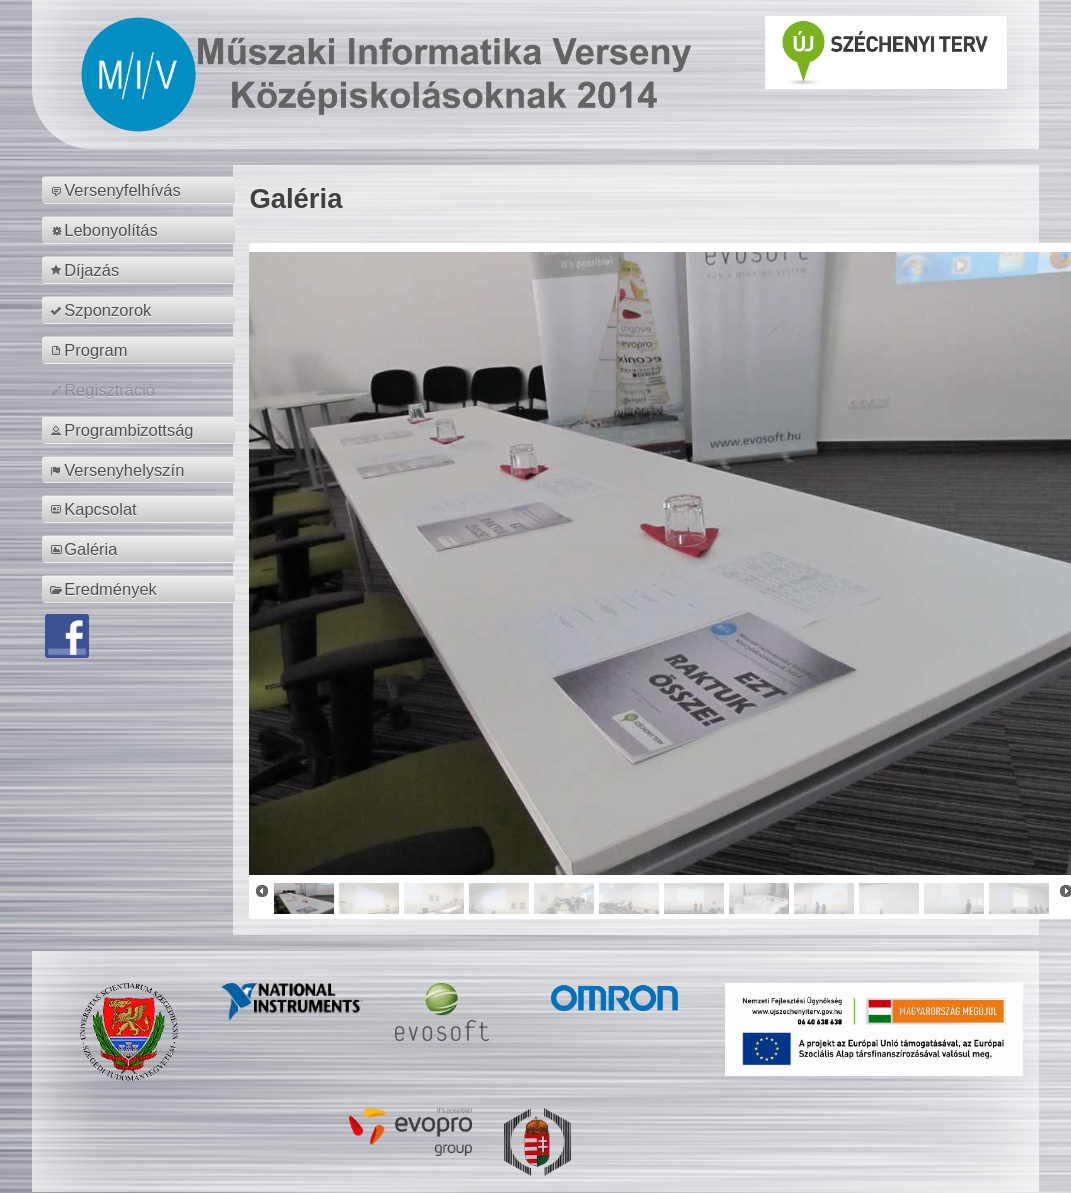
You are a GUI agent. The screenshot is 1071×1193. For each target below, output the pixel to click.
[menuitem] (141, 190)
